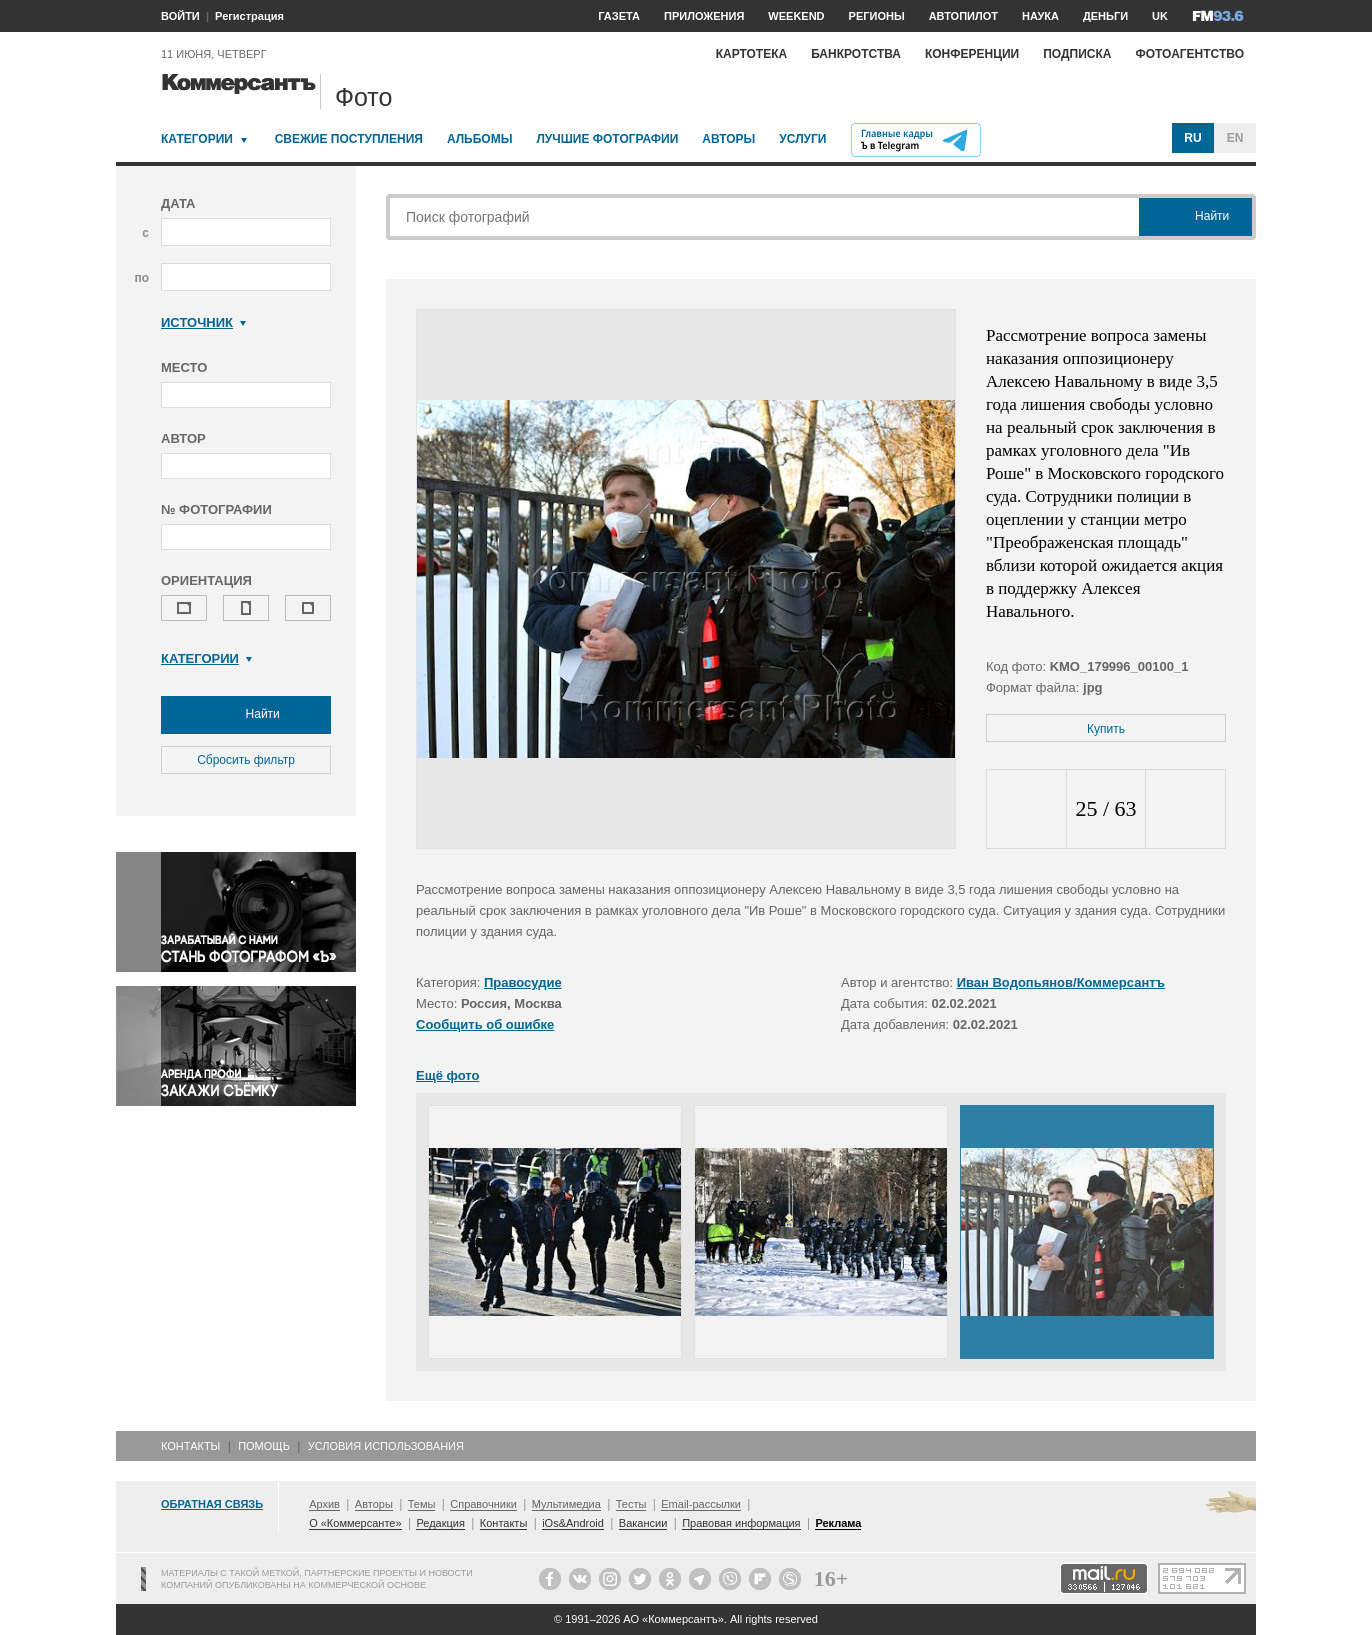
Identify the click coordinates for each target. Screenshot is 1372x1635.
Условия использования (386, 1446)
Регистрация (249, 16)
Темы (422, 1504)
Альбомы (480, 139)
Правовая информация (741, 1523)
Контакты (190, 1446)
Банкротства (856, 54)
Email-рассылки (701, 1504)
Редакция (440, 1523)
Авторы (728, 139)
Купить (1106, 729)
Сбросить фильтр (246, 760)
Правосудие (523, 982)
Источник (203, 322)
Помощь (264, 1446)
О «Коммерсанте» (355, 1523)
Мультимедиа (566, 1504)
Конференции (972, 54)
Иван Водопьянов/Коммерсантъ (1061, 982)
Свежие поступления (349, 139)
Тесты (631, 1504)
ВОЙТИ (180, 16)
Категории (197, 139)
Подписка (1077, 54)
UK (1160, 16)
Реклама (838, 1523)
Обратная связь (212, 1504)
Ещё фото (447, 1075)
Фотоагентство (1189, 54)
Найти (246, 715)
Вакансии (643, 1523)
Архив (324, 1504)
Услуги (802, 139)
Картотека (752, 54)
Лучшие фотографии (607, 139)
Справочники (483, 1504)
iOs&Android (573, 1523)
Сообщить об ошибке (485, 1024)
